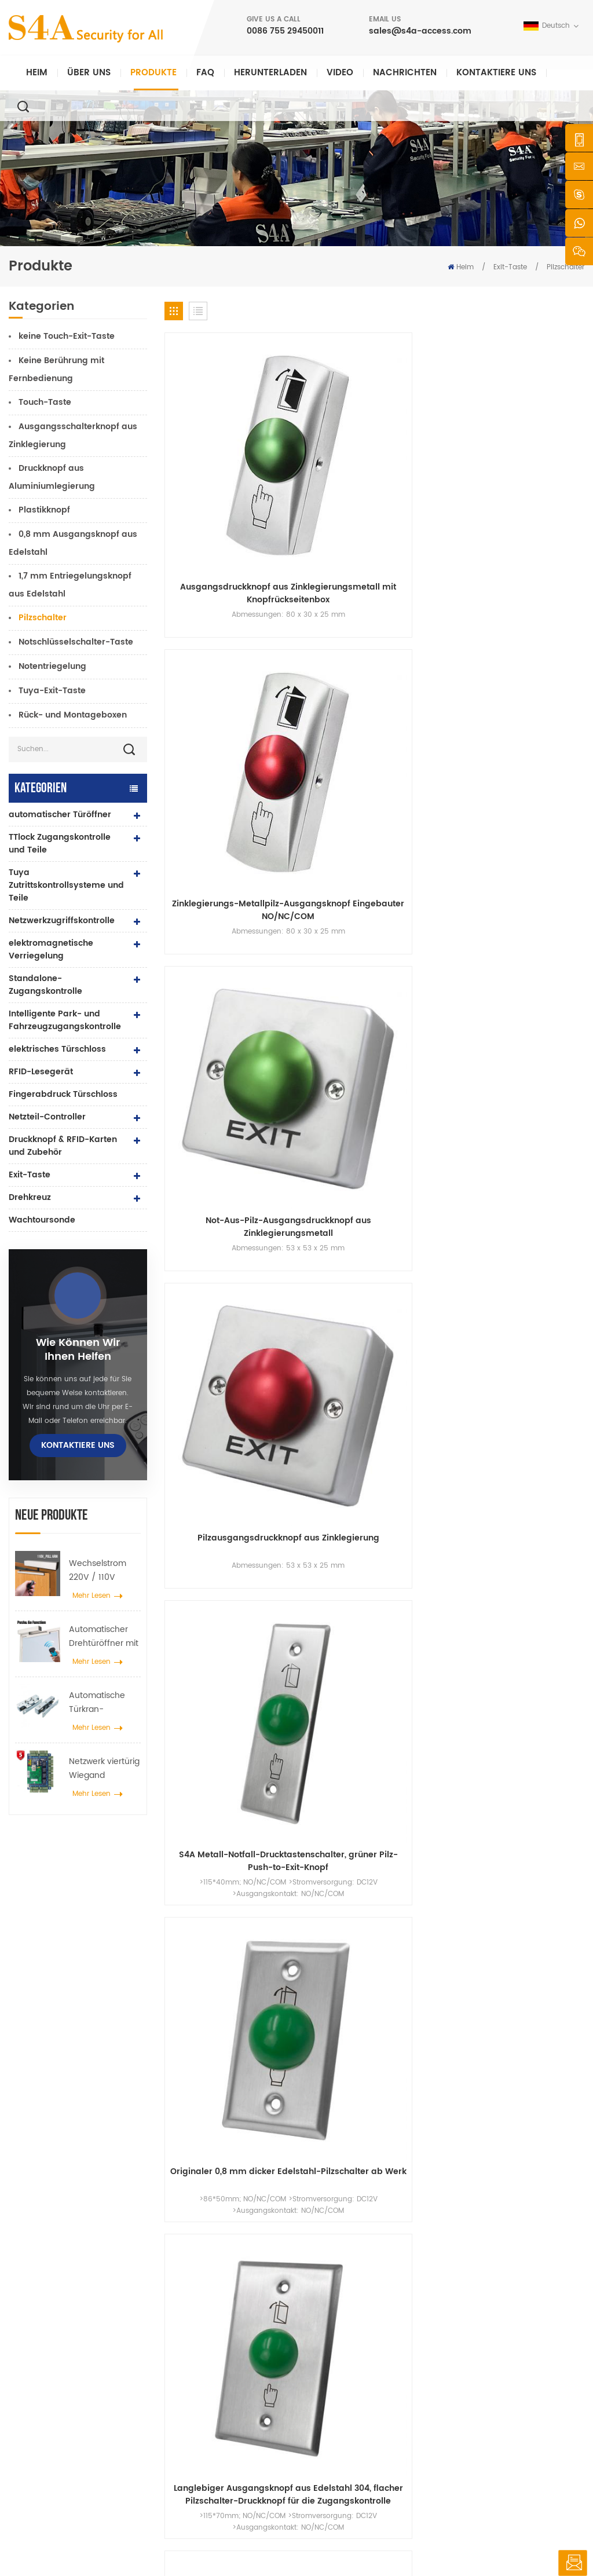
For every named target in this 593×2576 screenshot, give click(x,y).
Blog (324, 2412)
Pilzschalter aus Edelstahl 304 (320, 772)
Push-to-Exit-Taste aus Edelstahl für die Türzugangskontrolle (536, 607)
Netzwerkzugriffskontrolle (62, 920)
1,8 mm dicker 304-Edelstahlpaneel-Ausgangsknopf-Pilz (212, 772)
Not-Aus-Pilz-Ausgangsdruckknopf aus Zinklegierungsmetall (428, 442)
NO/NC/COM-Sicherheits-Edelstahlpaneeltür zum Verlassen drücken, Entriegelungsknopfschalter (320, 937)
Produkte (153, 72)
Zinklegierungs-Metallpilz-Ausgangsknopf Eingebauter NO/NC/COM (320, 442)
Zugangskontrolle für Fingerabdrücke (217, 2411)
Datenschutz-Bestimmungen (441, 2543)
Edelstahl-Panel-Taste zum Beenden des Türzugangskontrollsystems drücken (428, 937)
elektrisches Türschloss (57, 1049)
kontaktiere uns (496, 72)
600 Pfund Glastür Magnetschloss (212, 2381)
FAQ (205, 72)
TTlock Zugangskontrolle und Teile (60, 843)
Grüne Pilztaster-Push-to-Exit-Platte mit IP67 (536, 937)
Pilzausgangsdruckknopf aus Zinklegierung (536, 442)
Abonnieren (457, 2416)
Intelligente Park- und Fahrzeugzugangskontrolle (65, 1020)
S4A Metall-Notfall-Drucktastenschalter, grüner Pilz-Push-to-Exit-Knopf (212, 607)
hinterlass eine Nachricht (572, 2563)
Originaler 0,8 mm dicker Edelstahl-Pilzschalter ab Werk (320, 607)
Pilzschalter (43, 617)
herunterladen (270, 72)
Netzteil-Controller (47, 1117)
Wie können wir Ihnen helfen (78, 1350)
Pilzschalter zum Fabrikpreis (536, 772)
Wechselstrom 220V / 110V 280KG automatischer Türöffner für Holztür (98, 1571)
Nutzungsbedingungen (356, 2449)
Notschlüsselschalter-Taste (76, 642)
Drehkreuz (30, 1197)
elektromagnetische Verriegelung (51, 949)
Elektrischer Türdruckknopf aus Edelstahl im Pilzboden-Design (428, 772)
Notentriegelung (52, 666)
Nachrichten (405, 72)
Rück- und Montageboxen (73, 715)
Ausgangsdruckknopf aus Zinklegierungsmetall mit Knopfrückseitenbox (212, 442)
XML (373, 2543)
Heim (36, 72)
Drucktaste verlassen (216, 2301)
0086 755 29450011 (285, 31)
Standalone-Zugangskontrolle (45, 985)
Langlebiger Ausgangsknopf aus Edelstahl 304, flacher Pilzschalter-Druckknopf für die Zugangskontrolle (428, 607)
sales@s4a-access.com (420, 31)
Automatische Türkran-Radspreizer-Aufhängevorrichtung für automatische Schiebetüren (105, 1703)
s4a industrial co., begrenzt (55, 2291)
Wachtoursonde (42, 1220)
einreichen (427, 2165)
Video (340, 72)
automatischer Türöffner (60, 814)
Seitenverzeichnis (346, 2430)
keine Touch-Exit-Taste (67, 336)
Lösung (329, 2375)
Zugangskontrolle (211, 2338)
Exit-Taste (510, 267)
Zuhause (332, 2301)
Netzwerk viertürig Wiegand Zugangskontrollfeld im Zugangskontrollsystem (105, 1769)
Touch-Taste (45, 402)
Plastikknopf (44, 510)
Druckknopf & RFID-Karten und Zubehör (63, 1146)
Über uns (89, 72)
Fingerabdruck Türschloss (63, 1094)
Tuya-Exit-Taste (52, 690)
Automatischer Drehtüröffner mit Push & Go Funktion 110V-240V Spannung (103, 1637)
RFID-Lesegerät (41, 1071)
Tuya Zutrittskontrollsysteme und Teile (66, 885)
